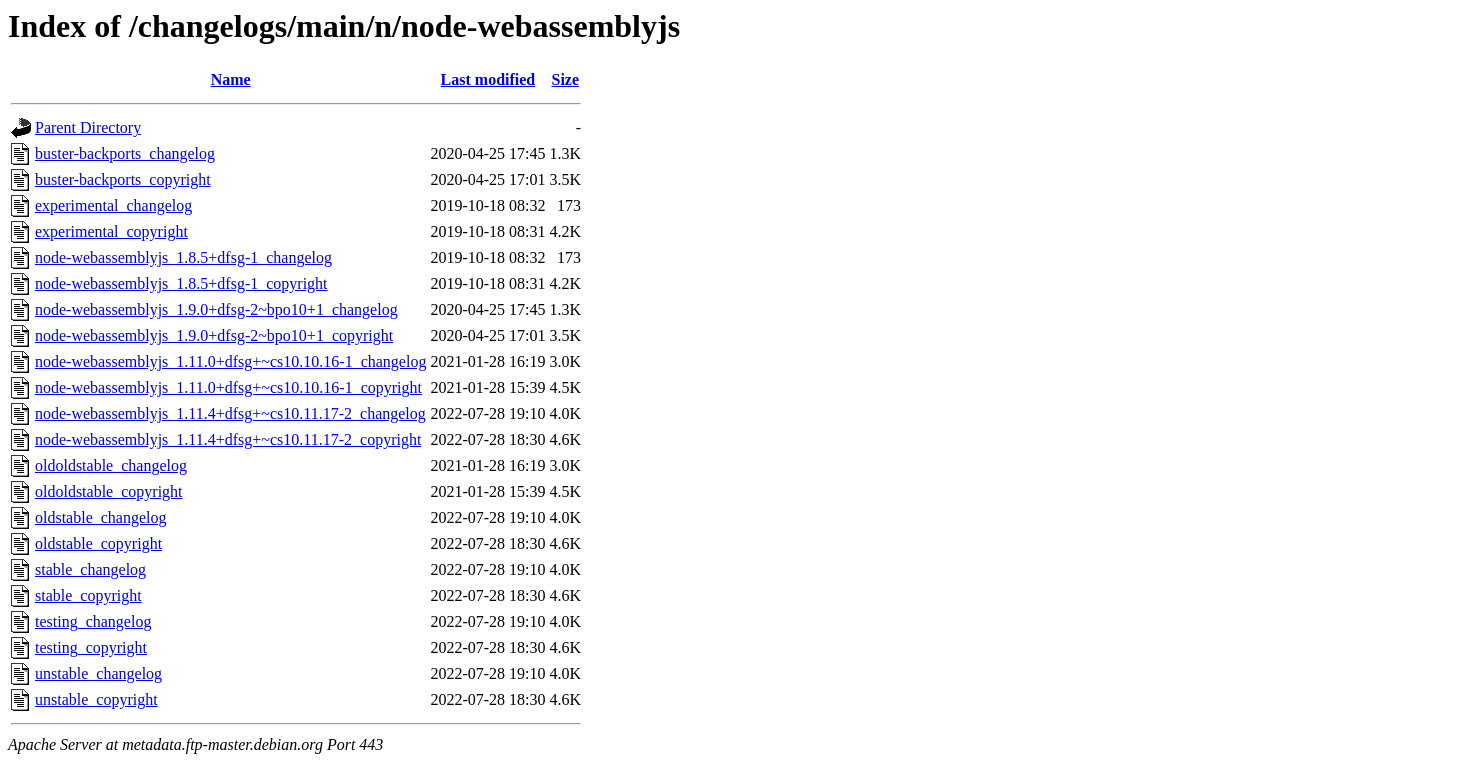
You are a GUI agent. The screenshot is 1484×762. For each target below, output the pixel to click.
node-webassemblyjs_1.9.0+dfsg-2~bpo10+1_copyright (214, 335)
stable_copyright (88, 595)
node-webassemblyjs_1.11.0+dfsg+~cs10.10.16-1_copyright (228, 387)
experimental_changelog (113, 205)
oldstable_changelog (101, 517)
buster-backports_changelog (125, 153)
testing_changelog (93, 621)
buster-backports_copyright (123, 179)
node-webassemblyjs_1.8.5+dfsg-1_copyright (181, 283)
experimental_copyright (111, 231)
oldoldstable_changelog (111, 465)
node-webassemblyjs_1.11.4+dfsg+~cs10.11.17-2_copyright (228, 439)
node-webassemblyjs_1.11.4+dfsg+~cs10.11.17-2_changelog (230, 413)
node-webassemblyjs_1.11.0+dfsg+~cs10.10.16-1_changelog (230, 361)
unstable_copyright (96, 699)
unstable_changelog (98, 673)
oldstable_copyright (98, 543)
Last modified (488, 79)
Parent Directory (88, 127)
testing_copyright (91, 647)
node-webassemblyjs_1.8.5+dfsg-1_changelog (183, 257)
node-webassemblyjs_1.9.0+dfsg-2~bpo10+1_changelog (216, 309)
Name (231, 79)
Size (565, 79)
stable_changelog (90, 569)
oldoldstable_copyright (109, 491)
